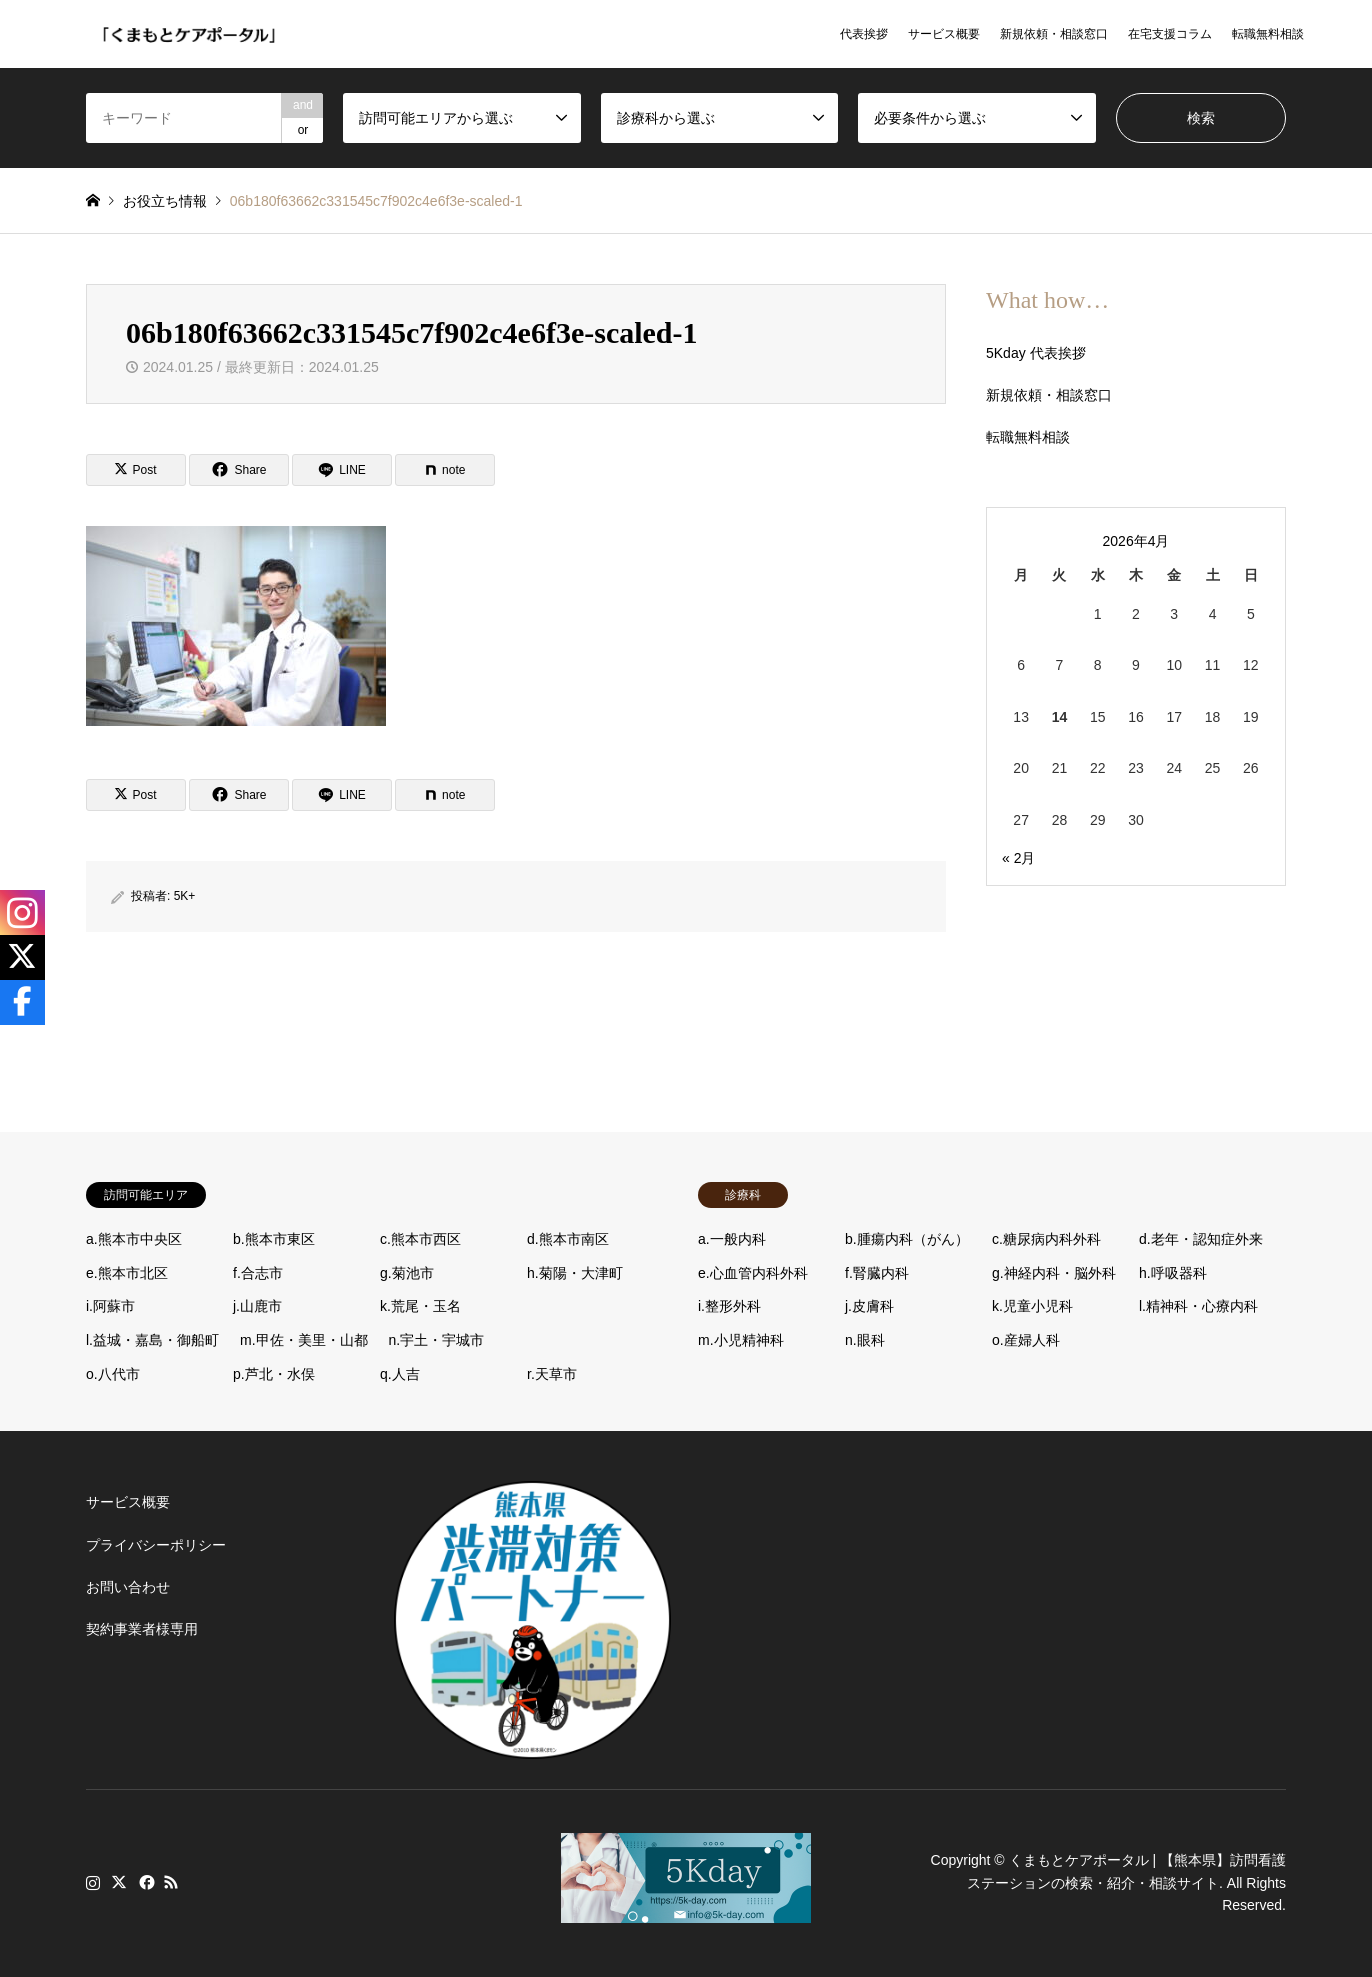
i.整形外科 (729, 1306)
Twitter (119, 1882)
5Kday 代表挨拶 (1036, 353)
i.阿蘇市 (110, 1306)
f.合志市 (258, 1273)
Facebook (145, 1882)
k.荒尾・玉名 (420, 1306)
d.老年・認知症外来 (1201, 1239)
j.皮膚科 (869, 1306)
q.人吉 (400, 1374)
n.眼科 (865, 1340)
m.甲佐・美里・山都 (304, 1340)
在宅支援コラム (1170, 34)
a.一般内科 (732, 1239)
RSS (171, 1882)
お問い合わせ (128, 1587)
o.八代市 (113, 1374)
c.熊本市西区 (420, 1239)
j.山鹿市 (257, 1306)
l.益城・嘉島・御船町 (152, 1340)
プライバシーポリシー (156, 1545)
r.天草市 (552, 1374)
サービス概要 (944, 34)
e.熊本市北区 (127, 1273)
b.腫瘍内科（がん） (907, 1239)
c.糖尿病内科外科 (1046, 1239)
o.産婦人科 (1026, 1340)
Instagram (93, 1882)
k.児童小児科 (1032, 1306)
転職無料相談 (1268, 34)
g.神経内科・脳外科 (1054, 1273)
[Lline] (342, 470)
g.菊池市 (407, 1273)
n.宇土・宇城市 (437, 1340)
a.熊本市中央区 (134, 1239)
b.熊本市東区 (274, 1239)
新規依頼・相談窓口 (1054, 34)
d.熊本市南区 (568, 1239)
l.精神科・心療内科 (1198, 1306)
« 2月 (1018, 858)
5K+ (185, 896)
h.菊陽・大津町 (575, 1273)
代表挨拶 (864, 34)
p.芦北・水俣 (274, 1374)
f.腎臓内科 (877, 1273)
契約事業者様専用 (142, 1629)
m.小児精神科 (741, 1340)
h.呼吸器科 (1173, 1273)
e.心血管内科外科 (753, 1273)
